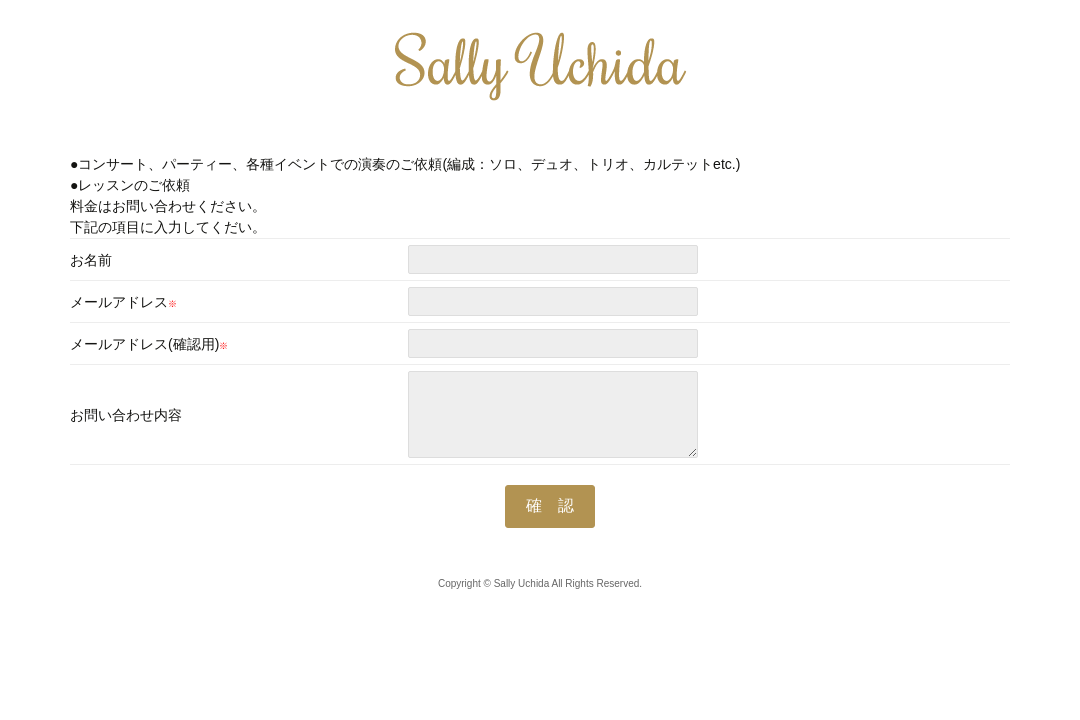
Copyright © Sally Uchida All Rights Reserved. (540, 583)
